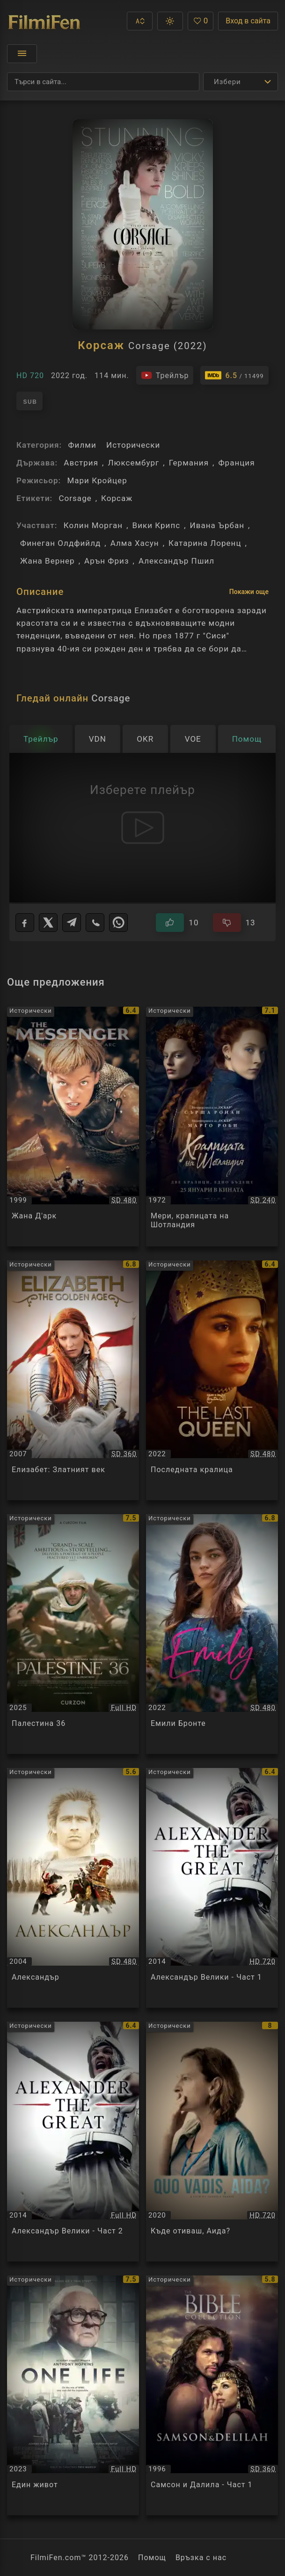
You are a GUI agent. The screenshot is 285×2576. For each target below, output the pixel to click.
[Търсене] (103, 81)
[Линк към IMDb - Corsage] (234, 375)
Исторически (133, 445)
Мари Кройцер (97, 480)
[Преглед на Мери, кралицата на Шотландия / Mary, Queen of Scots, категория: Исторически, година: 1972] (212, 1126)
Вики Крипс (156, 525)
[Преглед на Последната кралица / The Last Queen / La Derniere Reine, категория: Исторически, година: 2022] (212, 1380)
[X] (48, 922)
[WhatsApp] (118, 922)
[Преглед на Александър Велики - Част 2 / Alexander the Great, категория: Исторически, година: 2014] (73, 2141)
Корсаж (116, 498)
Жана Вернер (47, 560)
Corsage (74, 498)
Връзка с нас (201, 2557)
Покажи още (249, 591)
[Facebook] (24, 922)
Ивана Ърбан (217, 525)
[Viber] (95, 922)
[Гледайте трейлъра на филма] (165, 375)
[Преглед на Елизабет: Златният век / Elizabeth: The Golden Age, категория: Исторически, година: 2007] (73, 1380)
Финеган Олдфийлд (60, 543)
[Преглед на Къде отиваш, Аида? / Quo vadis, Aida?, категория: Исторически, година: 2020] (212, 2141)
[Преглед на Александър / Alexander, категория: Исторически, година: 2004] (73, 1888)
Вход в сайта (248, 20)
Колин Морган (93, 525)
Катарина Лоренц (204, 543)
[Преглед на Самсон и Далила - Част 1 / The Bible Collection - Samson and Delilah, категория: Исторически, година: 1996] (212, 2395)
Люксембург (133, 462)
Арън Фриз (106, 560)
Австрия (81, 462)
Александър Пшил (176, 560)
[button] (140, 21)
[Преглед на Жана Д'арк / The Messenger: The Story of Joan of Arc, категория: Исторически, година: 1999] (73, 1126)
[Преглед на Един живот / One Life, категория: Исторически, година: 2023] (73, 2395)
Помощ (152, 2557)
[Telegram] (71, 922)
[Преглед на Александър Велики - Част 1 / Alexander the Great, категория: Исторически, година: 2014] (212, 1888)
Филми (82, 445)
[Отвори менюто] (22, 53)
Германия (189, 462)
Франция (236, 462)
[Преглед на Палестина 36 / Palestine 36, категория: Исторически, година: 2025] (73, 1634)
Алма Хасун (134, 543)
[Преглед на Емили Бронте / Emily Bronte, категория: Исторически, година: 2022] (212, 1634)
